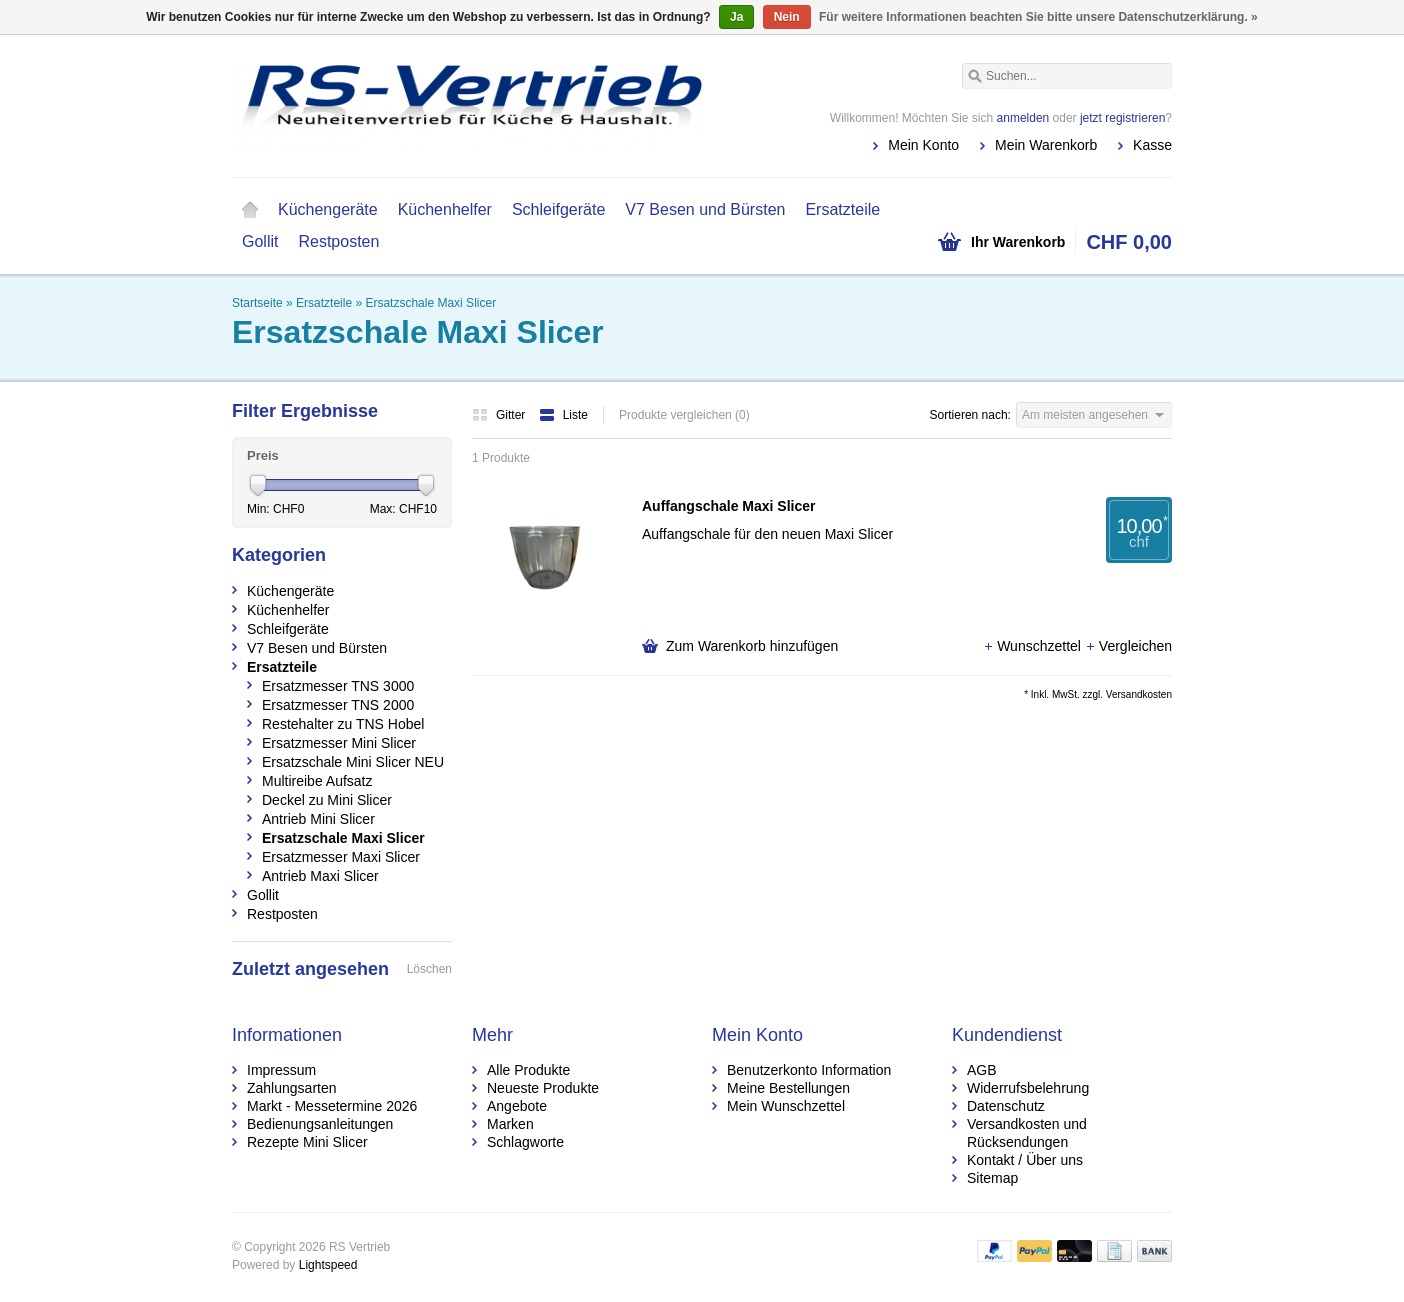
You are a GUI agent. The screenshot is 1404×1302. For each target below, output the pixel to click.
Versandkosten (1139, 694)
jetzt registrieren (1122, 118)
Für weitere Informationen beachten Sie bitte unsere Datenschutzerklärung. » (1038, 17)
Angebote (517, 1106)
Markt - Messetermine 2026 (332, 1106)
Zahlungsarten (292, 1088)
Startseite (250, 210)
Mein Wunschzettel (786, 1106)
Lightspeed (328, 1265)
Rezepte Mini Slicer (307, 1142)
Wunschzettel (1034, 646)
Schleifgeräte (558, 209)
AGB (982, 1070)
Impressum (281, 1070)
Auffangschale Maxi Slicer (729, 506)
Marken (510, 1124)
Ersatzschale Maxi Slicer (430, 303)
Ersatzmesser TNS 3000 (338, 686)
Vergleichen (1128, 646)
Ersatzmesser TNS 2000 (338, 705)
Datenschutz (1006, 1106)
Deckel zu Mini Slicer (327, 800)
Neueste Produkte (543, 1088)
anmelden (1023, 118)
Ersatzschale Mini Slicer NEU (353, 762)
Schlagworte (525, 1142)
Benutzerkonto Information (809, 1070)
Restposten (338, 241)
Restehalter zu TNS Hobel (343, 724)
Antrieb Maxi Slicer (320, 876)
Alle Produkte (528, 1070)
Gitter (500, 415)
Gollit (260, 241)
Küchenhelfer (445, 209)
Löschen (429, 969)
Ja (736, 17)
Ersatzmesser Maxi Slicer (341, 857)
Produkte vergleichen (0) (684, 415)
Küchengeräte (328, 209)
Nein (787, 17)
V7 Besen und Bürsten (705, 209)
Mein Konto (923, 145)
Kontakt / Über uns (1025, 1160)
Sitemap (992, 1178)
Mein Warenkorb (1046, 145)
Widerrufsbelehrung (1028, 1088)
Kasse (1152, 145)
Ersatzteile (842, 209)
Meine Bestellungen (788, 1088)
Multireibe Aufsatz (317, 781)
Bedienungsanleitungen (320, 1124)
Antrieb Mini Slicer (318, 819)
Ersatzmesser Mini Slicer (339, 743)
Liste (563, 415)
